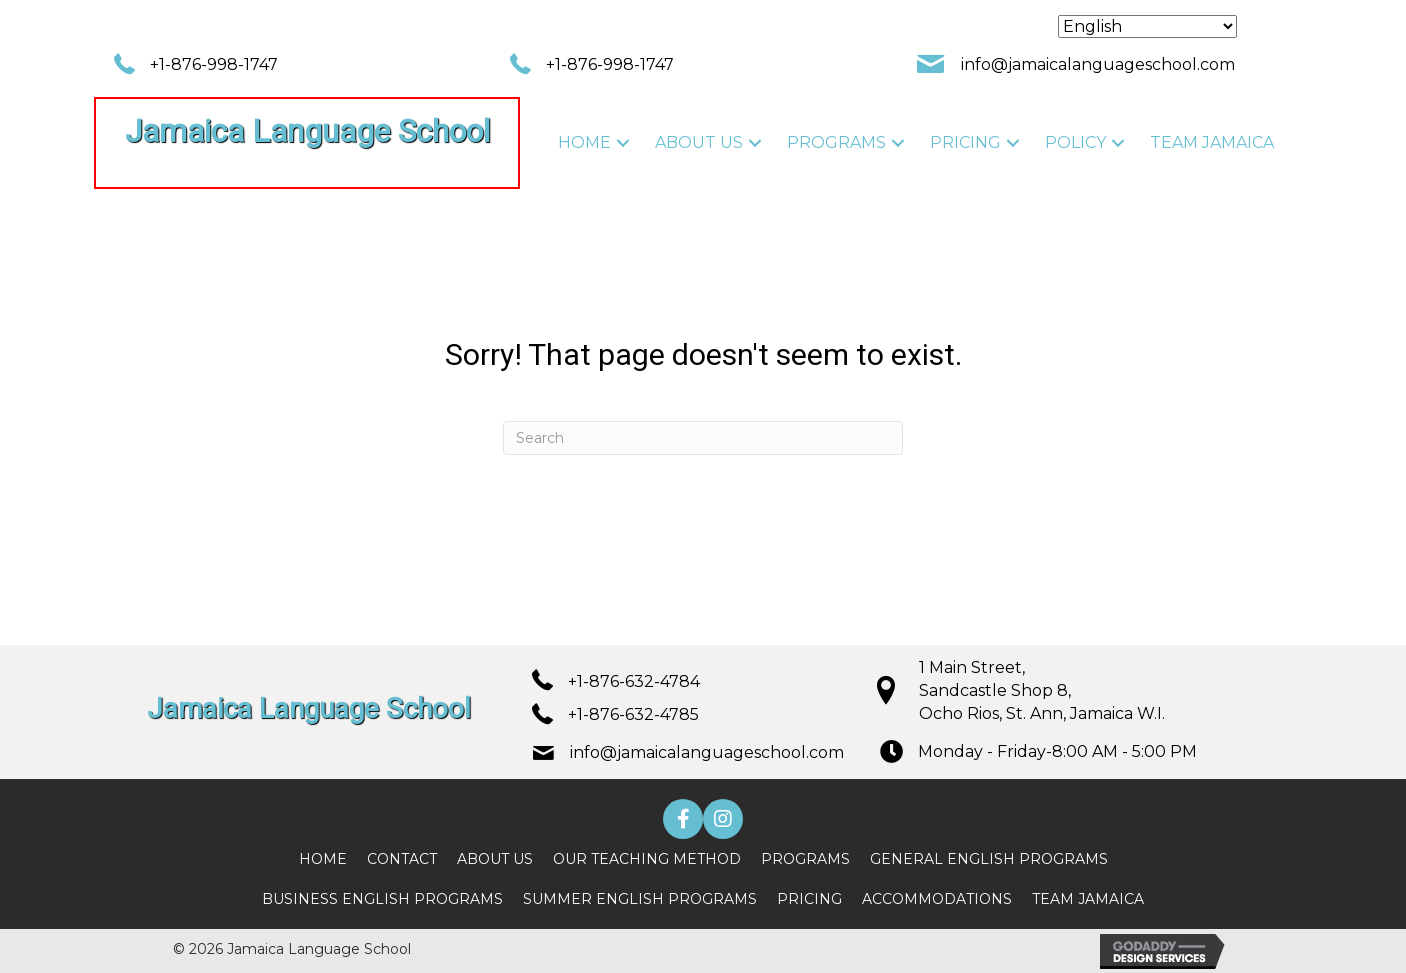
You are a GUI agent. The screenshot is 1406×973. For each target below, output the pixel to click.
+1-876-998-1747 (214, 64)
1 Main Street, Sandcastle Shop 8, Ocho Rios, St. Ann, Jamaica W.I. (1042, 690)
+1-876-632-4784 (634, 681)
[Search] (703, 438)
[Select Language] (1147, 26)
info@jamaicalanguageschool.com (1098, 64)
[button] (623, 142)
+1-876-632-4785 (633, 714)
